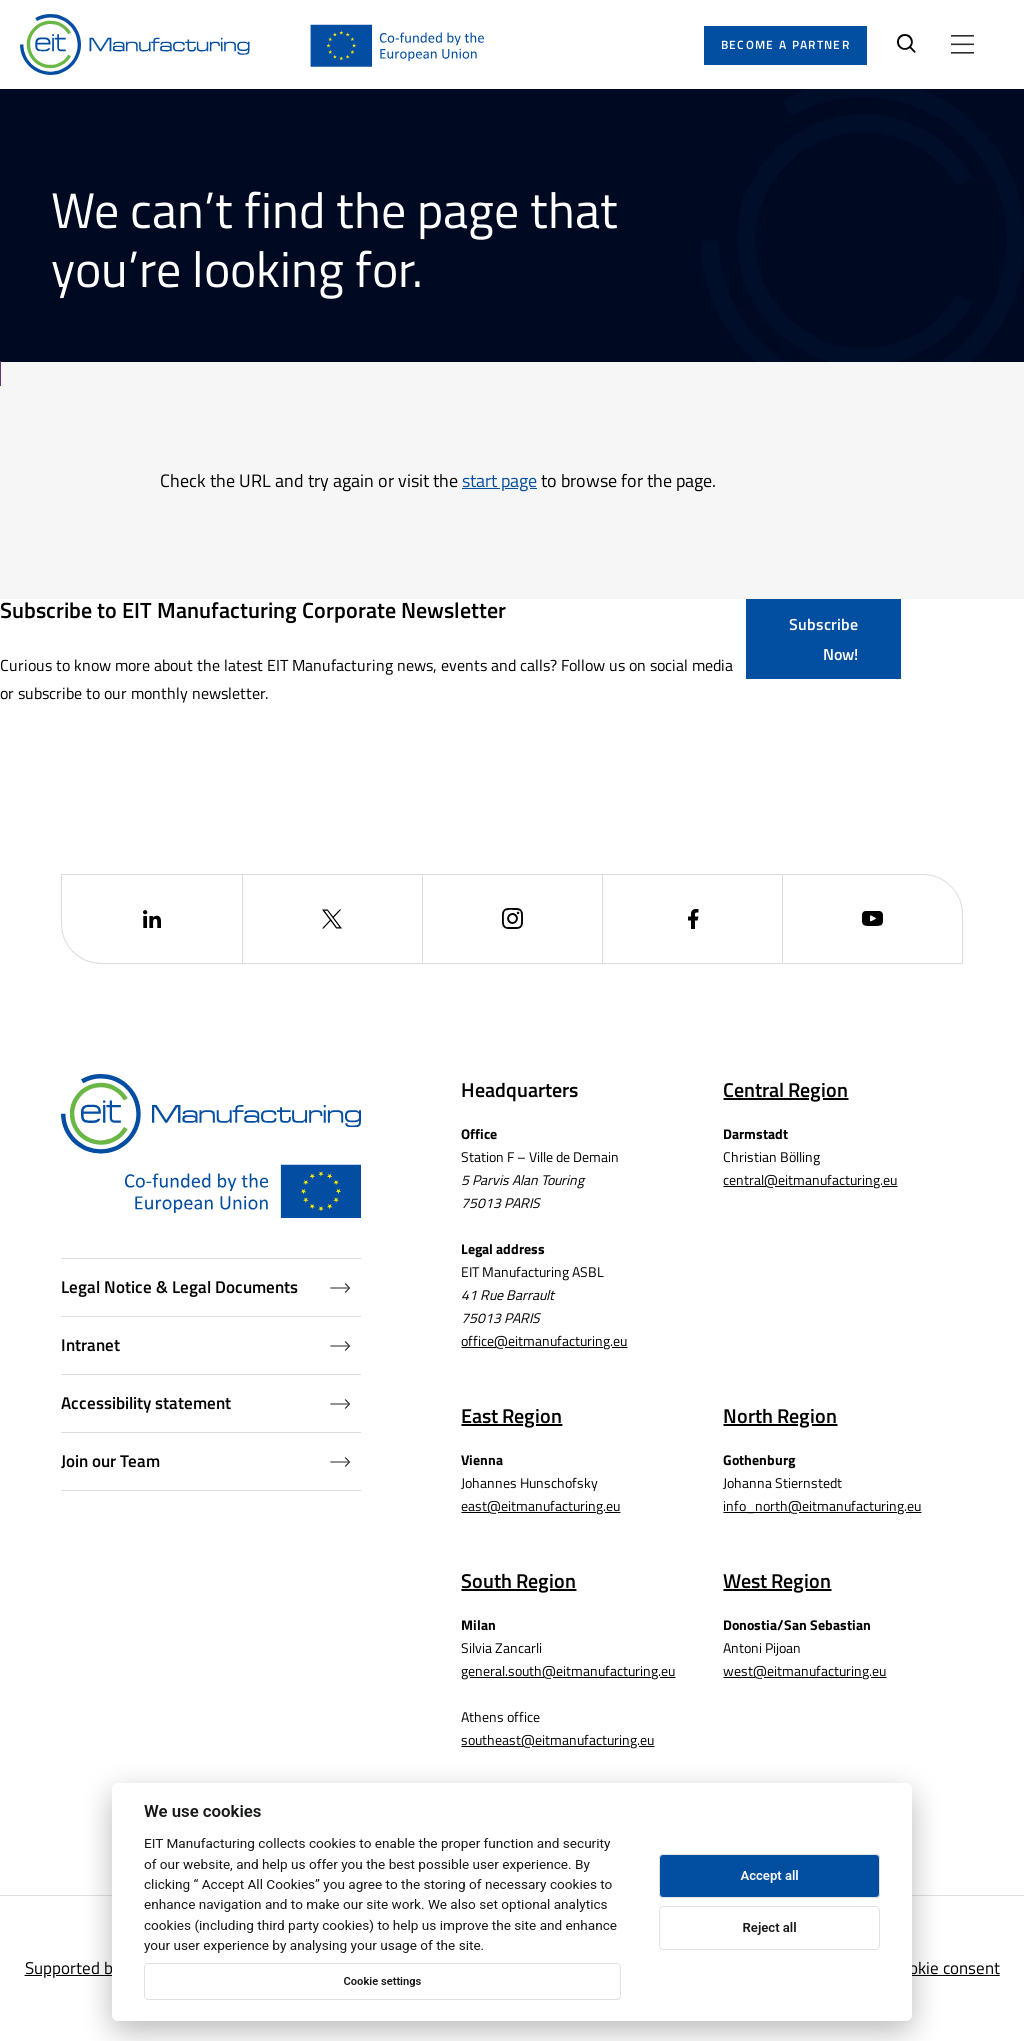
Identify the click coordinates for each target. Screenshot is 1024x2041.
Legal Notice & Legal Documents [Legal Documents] (206, 1287)
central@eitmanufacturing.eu (810, 1179)
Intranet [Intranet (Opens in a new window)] (206, 1345)
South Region (518, 1580)
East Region (511, 1415)
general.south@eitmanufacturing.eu (568, 1670)
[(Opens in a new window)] (151, 919)
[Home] (135, 45)
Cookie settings (382, 1981)
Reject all (770, 1927)
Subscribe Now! (823, 639)
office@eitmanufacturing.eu (544, 1340)
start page (499, 480)
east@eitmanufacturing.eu (540, 1505)
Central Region (785, 1089)
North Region (780, 1415)
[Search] (906, 45)
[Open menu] (962, 44)
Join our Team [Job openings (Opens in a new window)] (206, 1461)
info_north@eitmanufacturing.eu (822, 1505)
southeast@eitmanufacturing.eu (557, 1739)
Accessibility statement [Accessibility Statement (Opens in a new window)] (206, 1403)
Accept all (769, 1875)
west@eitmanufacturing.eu (804, 1670)
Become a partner (785, 44)
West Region (777, 1580)
